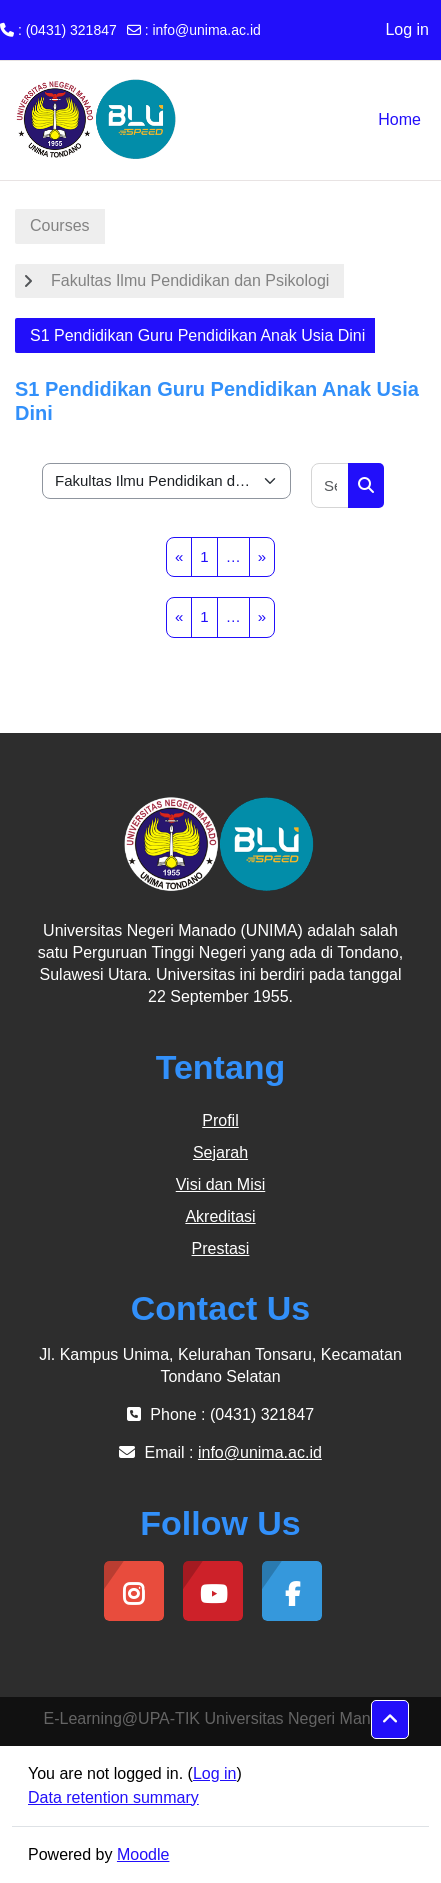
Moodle (143, 1854)
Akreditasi (220, 1216)
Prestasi (221, 1248)
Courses (60, 225)
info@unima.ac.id (206, 30)
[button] (390, 1720)
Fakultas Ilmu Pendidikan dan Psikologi (190, 280)
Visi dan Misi (221, 1184)
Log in (407, 29)
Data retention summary (113, 1797)
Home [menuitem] (399, 119)
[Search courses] (330, 485)
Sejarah (220, 1152)
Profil (220, 1120)
